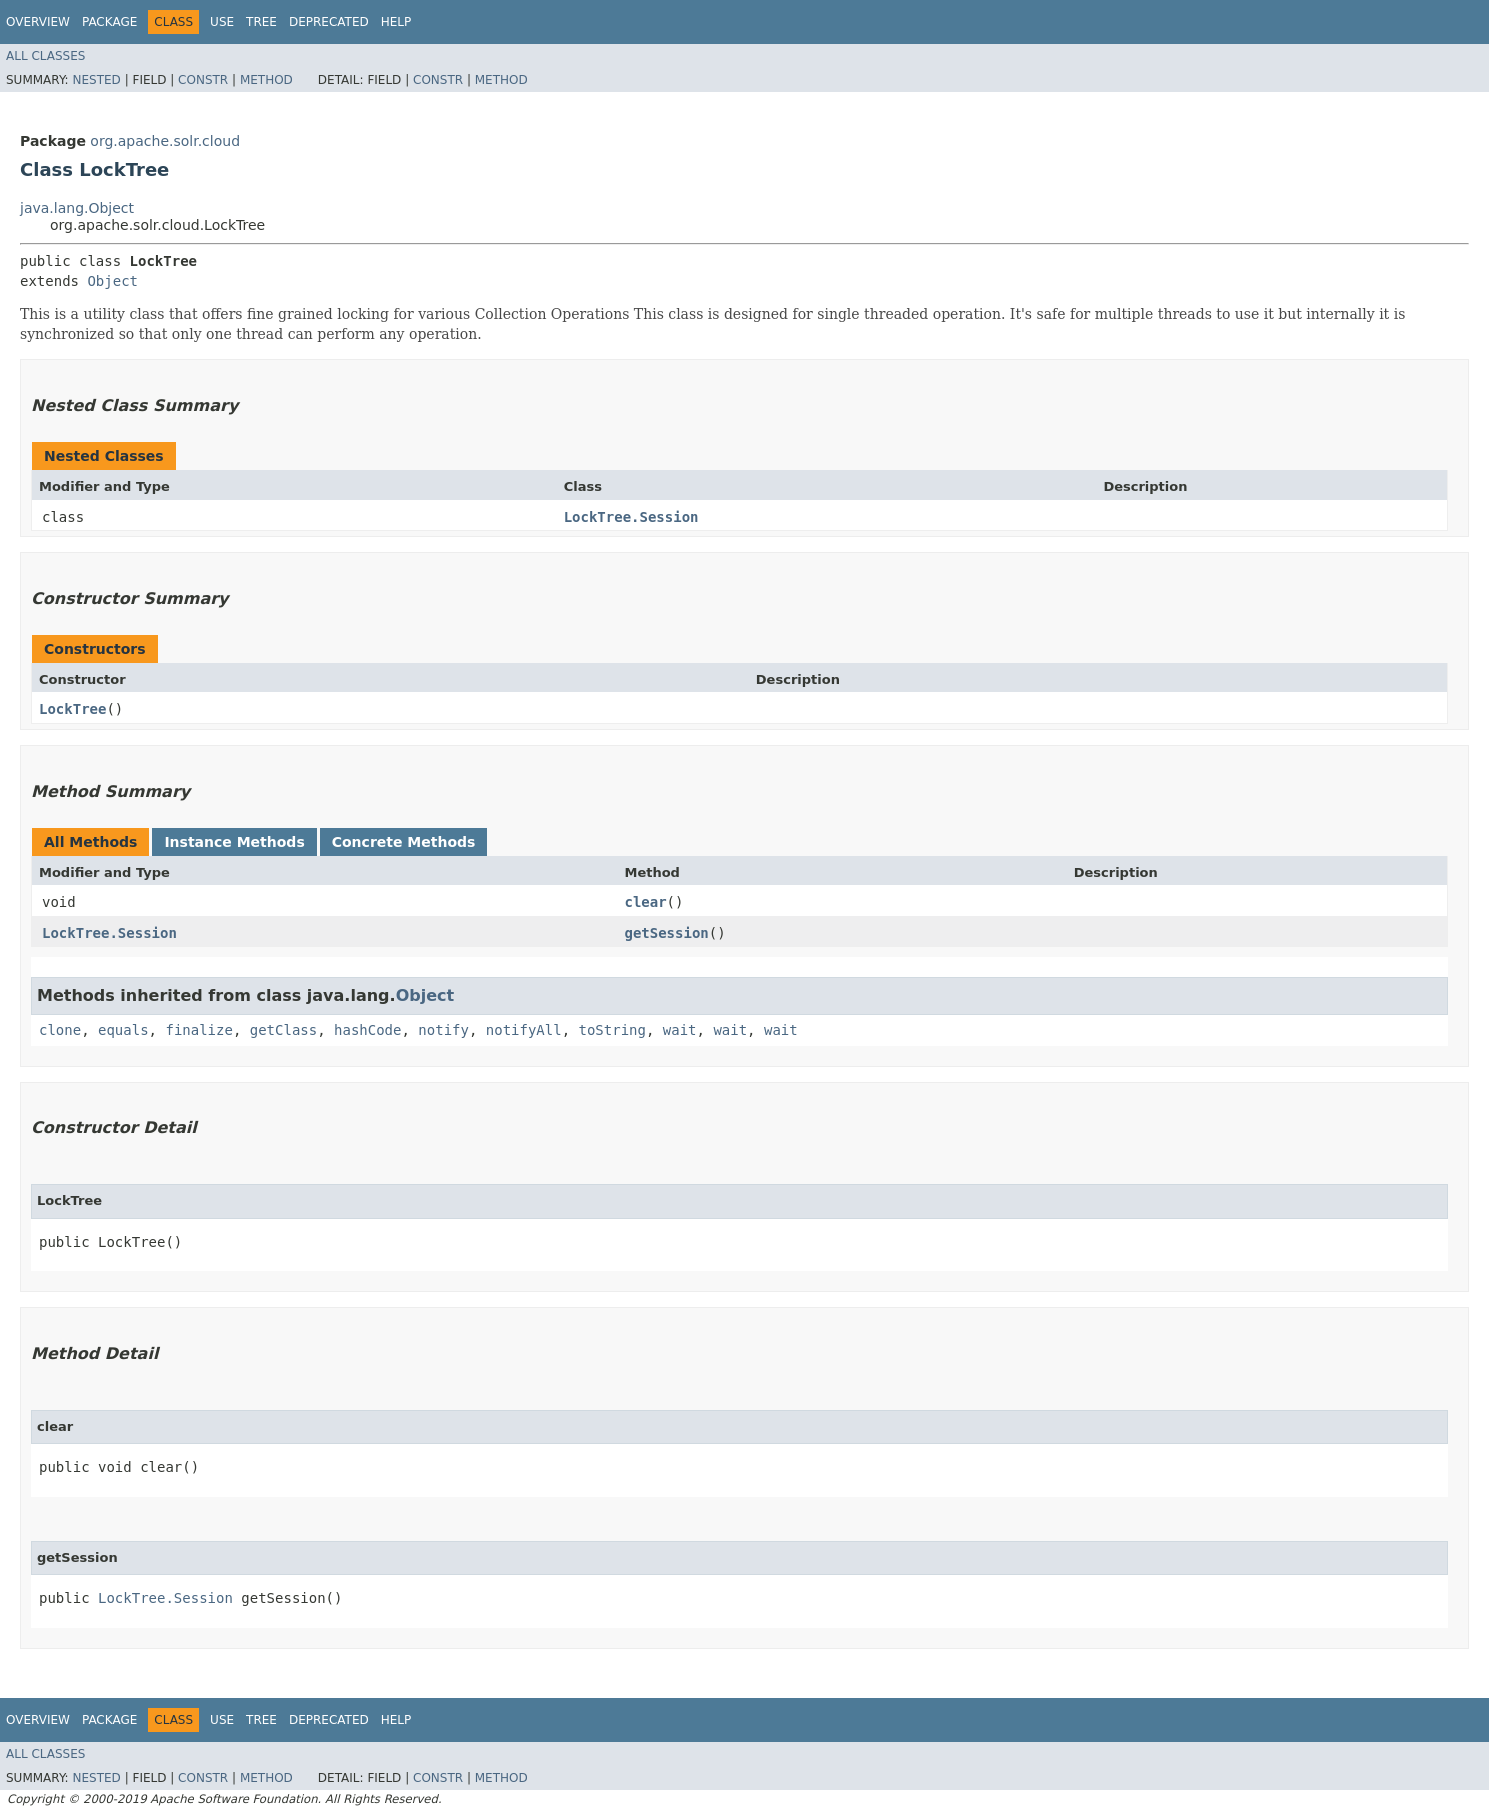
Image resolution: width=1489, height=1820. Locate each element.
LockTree (72, 709)
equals (123, 1030)
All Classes (45, 56)
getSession (666, 933)
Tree (261, 22)
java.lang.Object (77, 208)
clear (645, 902)
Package (109, 22)
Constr (203, 80)
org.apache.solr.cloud (165, 141)
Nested (96, 80)
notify (443, 1030)
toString (612, 1030)
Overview (38, 22)
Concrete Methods (404, 842)
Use (222, 22)
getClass (283, 1030)
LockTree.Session (631, 517)
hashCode (367, 1030)
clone (60, 1030)
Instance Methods (234, 842)
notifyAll (524, 1030)
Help (396, 22)
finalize (198, 1030)
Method (266, 80)
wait (680, 1030)
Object (112, 281)
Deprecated (329, 22)
